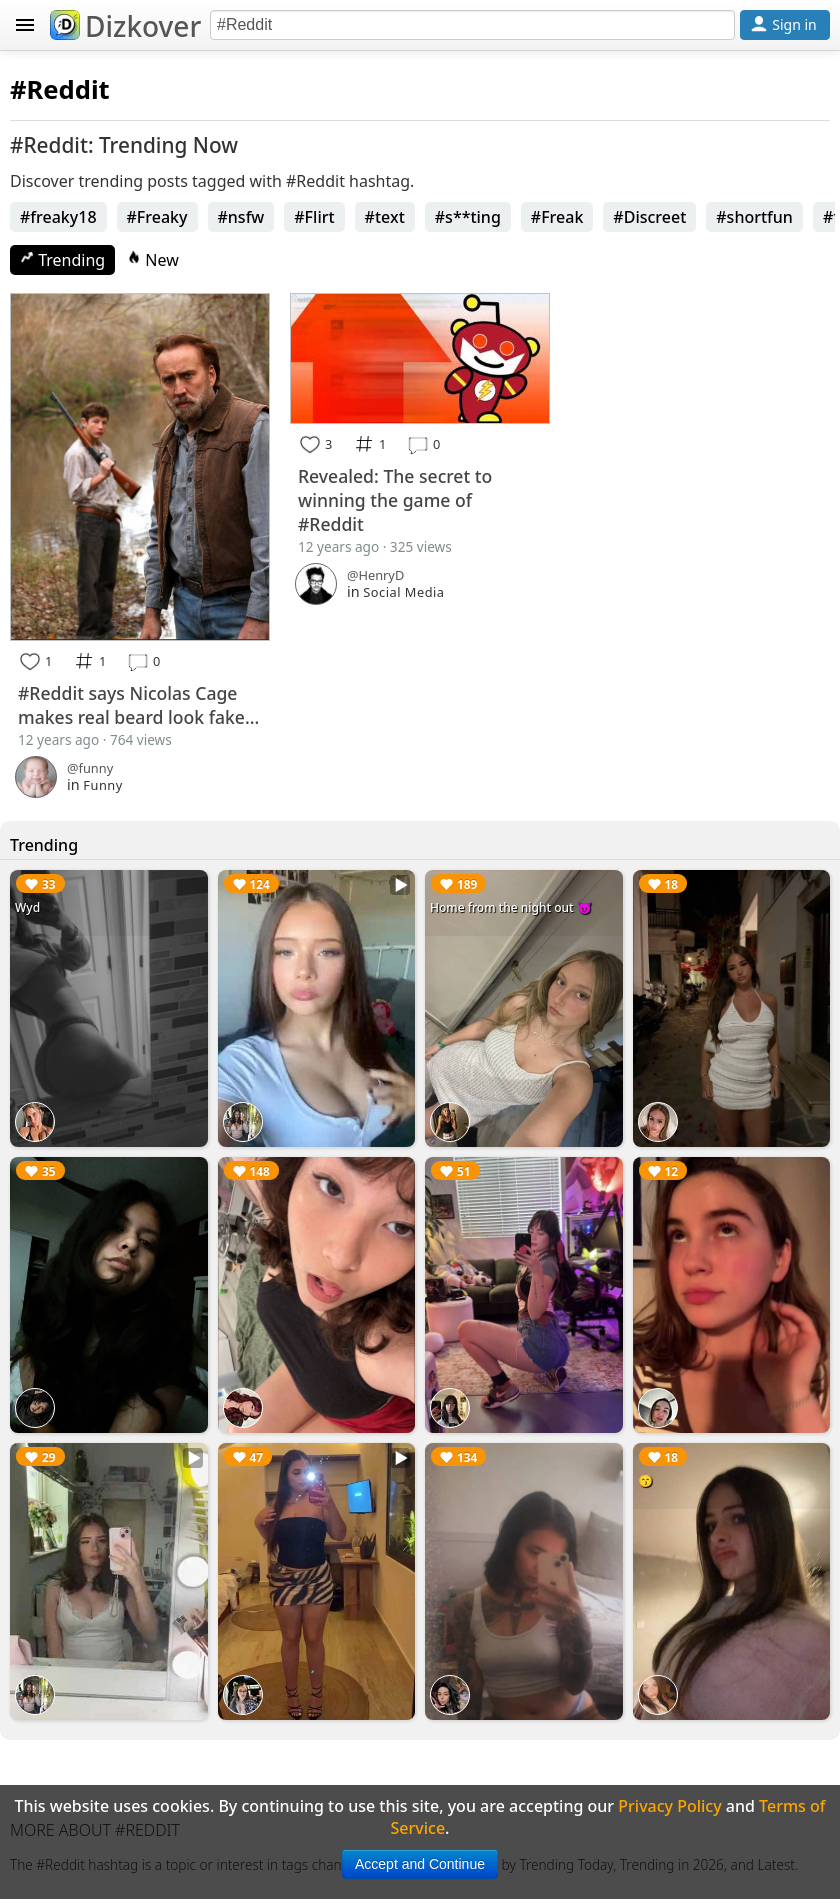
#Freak (557, 217)
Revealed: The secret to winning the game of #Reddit (395, 500)
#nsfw (241, 217)
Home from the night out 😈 (511, 907)
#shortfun (754, 217)
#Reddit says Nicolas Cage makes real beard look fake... (138, 705)
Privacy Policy (669, 1806)
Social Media (403, 592)
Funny (102, 785)
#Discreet (649, 217)
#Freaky (157, 217)
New (153, 260)
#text (385, 217)
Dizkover (125, 26)
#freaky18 (58, 217)
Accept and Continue (420, 1864)
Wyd (27, 907)
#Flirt (314, 217)
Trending (62, 260)
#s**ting (468, 217)
